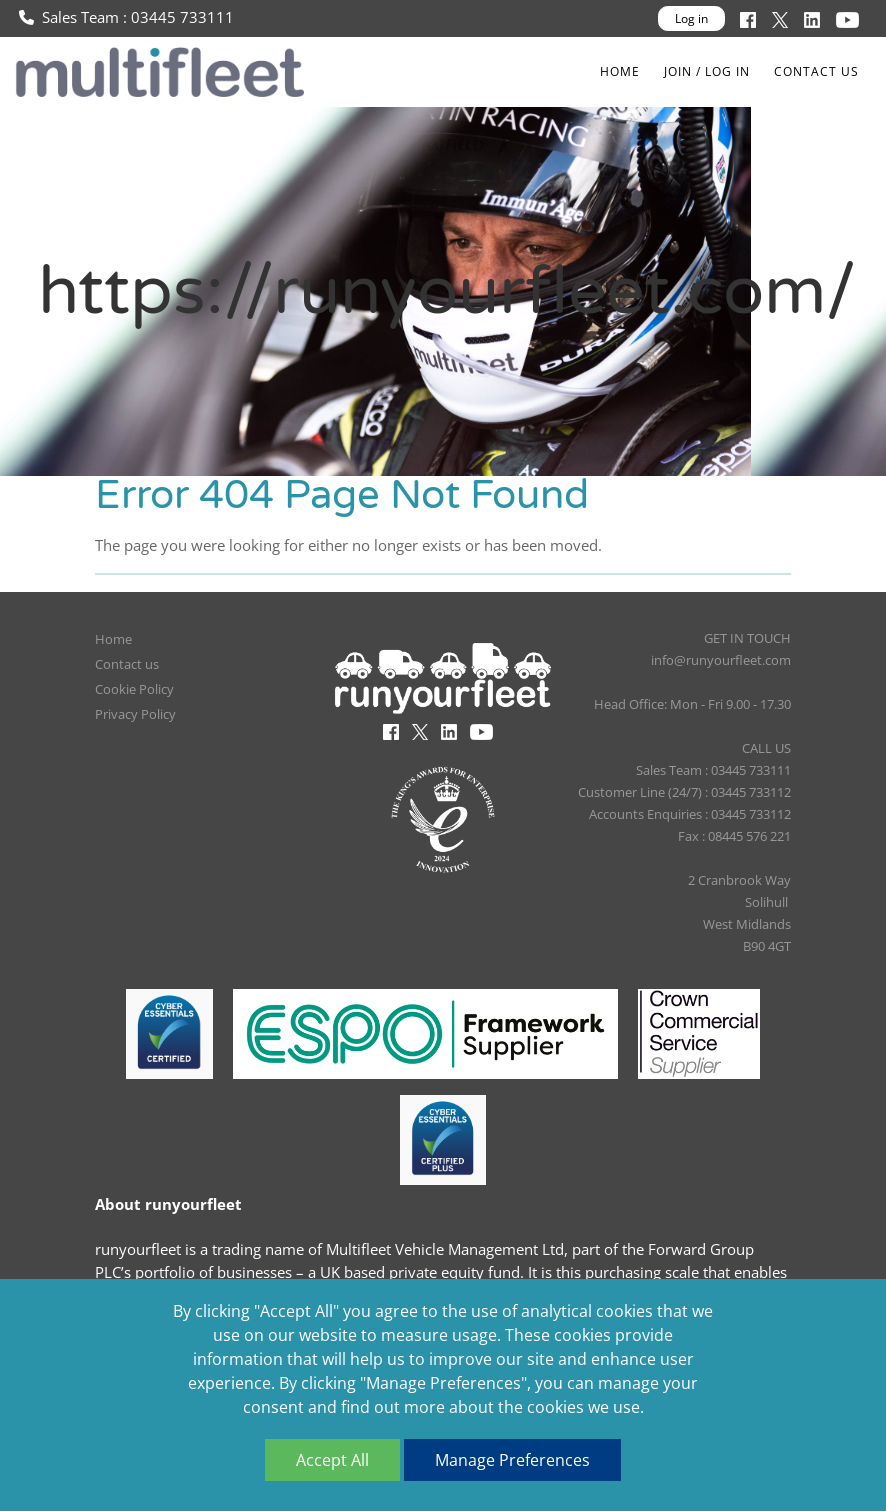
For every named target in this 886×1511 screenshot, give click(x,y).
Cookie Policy (134, 689)
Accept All (332, 1460)
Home (620, 71)
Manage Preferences (512, 1460)
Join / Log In (707, 71)
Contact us (816, 71)
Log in (691, 18)
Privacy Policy (135, 714)
